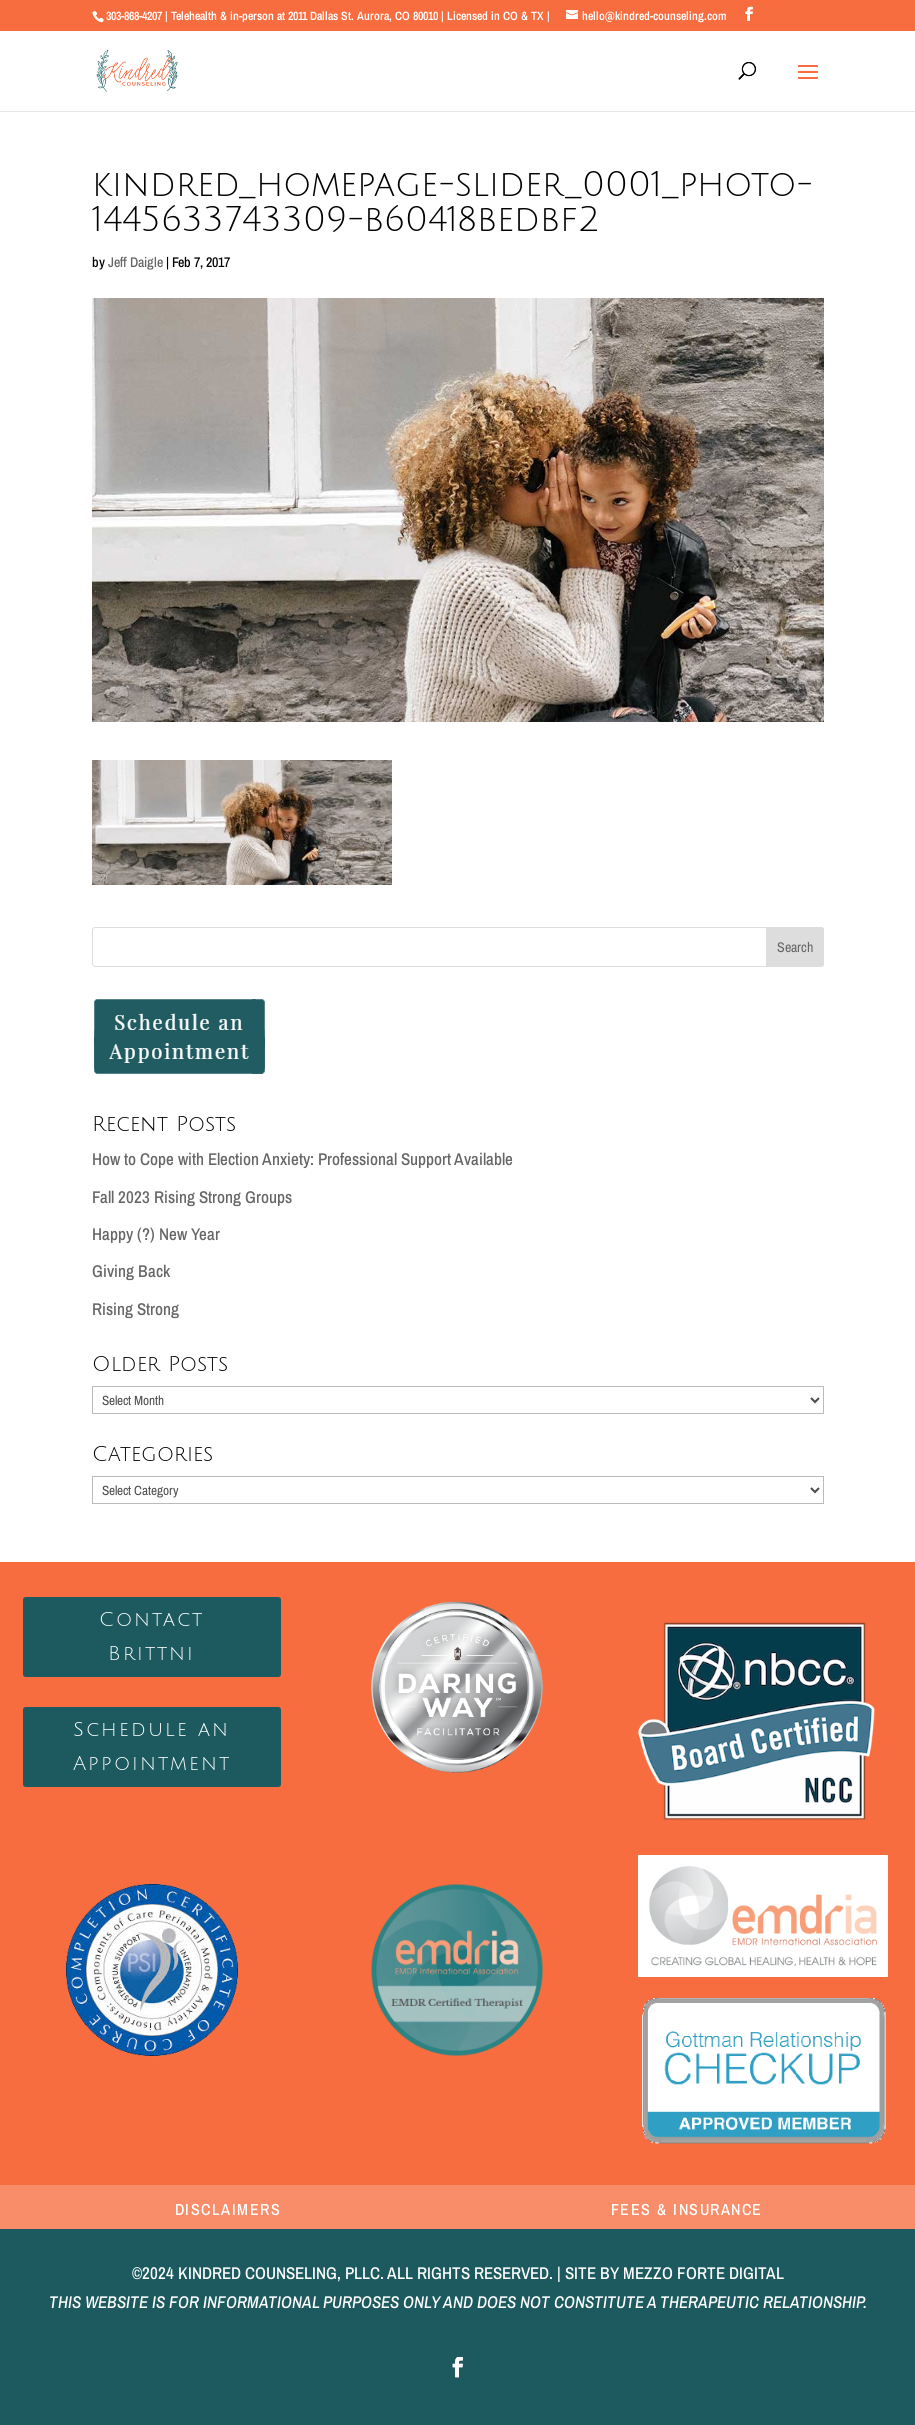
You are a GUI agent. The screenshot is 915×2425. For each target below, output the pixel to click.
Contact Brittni (151, 1637)
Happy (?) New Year (156, 1233)
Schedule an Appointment (152, 1747)
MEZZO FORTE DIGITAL (703, 2272)
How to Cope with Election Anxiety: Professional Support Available (302, 1158)
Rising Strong (135, 1308)
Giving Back (131, 1270)
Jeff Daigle (135, 262)
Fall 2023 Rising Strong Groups (192, 1196)
